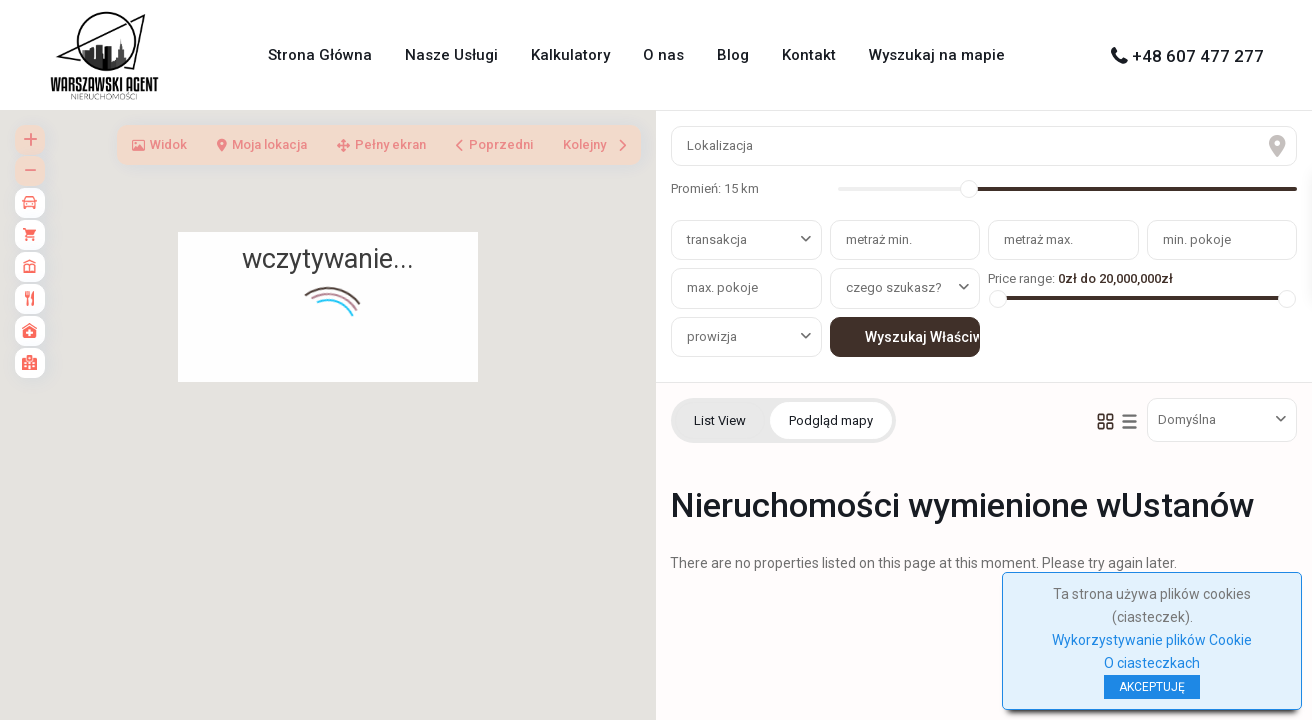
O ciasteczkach (1152, 663)
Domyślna (1187, 419)
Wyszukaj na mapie (937, 55)
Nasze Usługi (451, 55)
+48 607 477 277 (1198, 56)
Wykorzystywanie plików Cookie (1152, 640)
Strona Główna (320, 55)
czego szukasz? (894, 287)
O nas (663, 55)
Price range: (1021, 278)
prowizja (712, 336)
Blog (733, 55)
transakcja (717, 239)
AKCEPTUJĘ (1152, 687)
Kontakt (809, 55)
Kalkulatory (570, 55)
